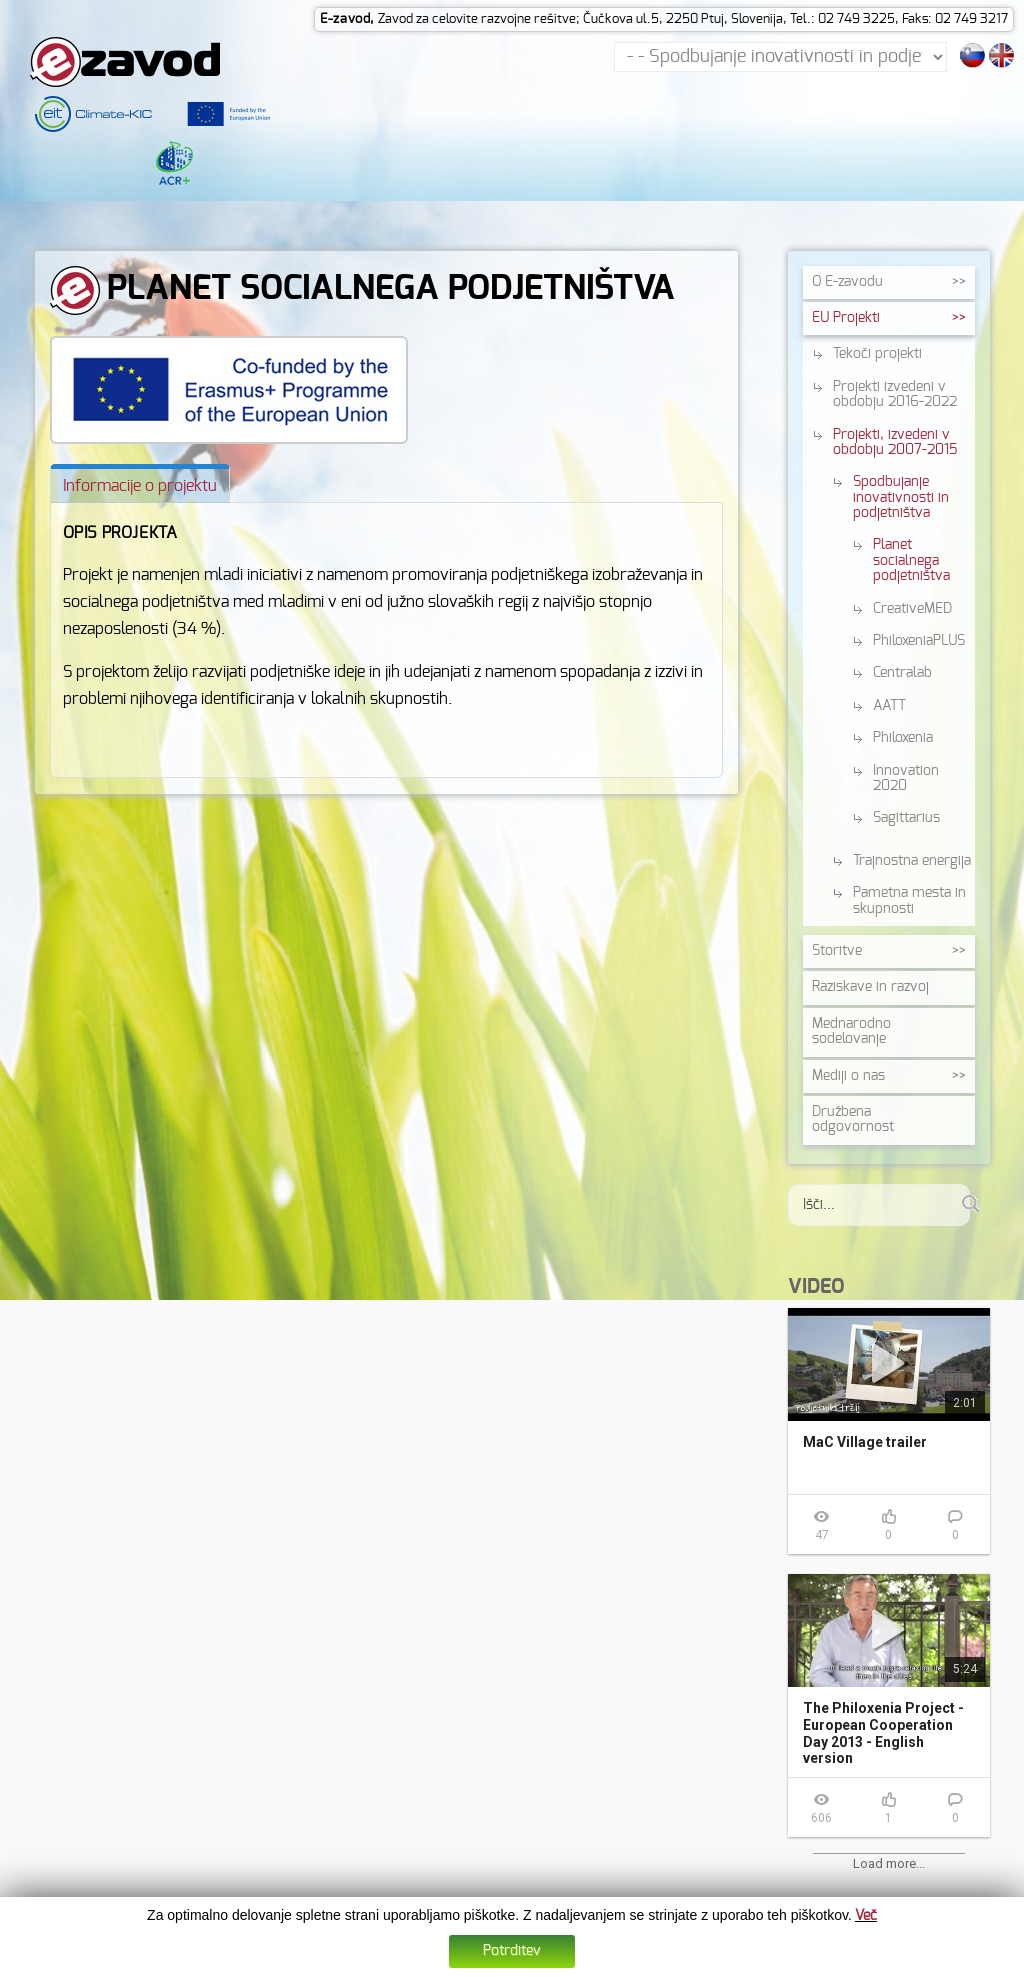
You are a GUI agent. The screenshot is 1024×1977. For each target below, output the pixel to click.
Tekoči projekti (877, 359)
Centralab (902, 678)
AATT (889, 710)
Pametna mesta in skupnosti (909, 905)
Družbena (853, 1123)
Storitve (837, 955)
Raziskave (870, 992)
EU (846, 322)
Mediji (848, 1080)
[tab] (140, 487)
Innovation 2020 (906, 782)
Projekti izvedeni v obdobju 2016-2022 (895, 398)
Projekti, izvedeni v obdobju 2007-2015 (895, 446)
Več (866, 1917)
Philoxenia (903, 743)
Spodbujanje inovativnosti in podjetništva (901, 502)
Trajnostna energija (912, 865)
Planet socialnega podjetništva (911, 565)
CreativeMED (912, 613)
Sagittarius (906, 823)
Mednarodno (851, 1035)
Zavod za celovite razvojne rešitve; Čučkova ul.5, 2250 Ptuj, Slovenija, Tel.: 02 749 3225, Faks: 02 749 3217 (693, 19)
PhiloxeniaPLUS (919, 645)
